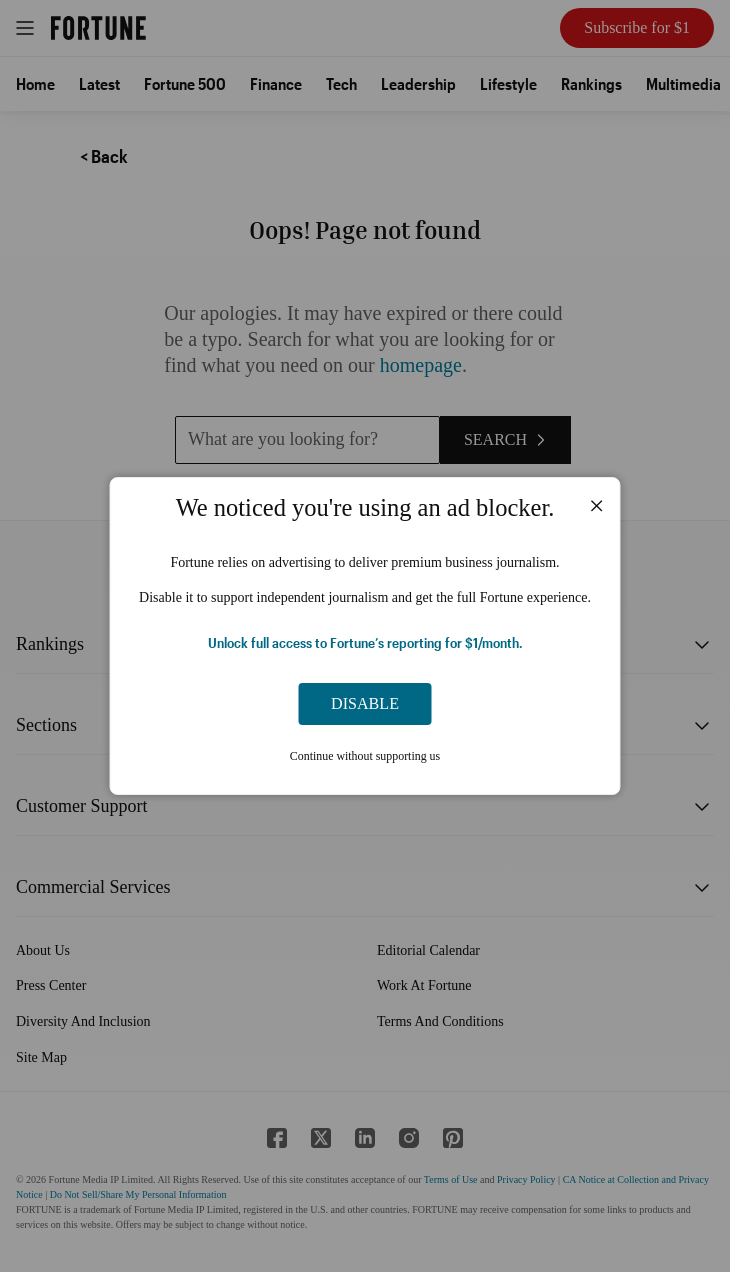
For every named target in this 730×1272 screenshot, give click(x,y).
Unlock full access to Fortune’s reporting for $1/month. (365, 642)
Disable (365, 703)
